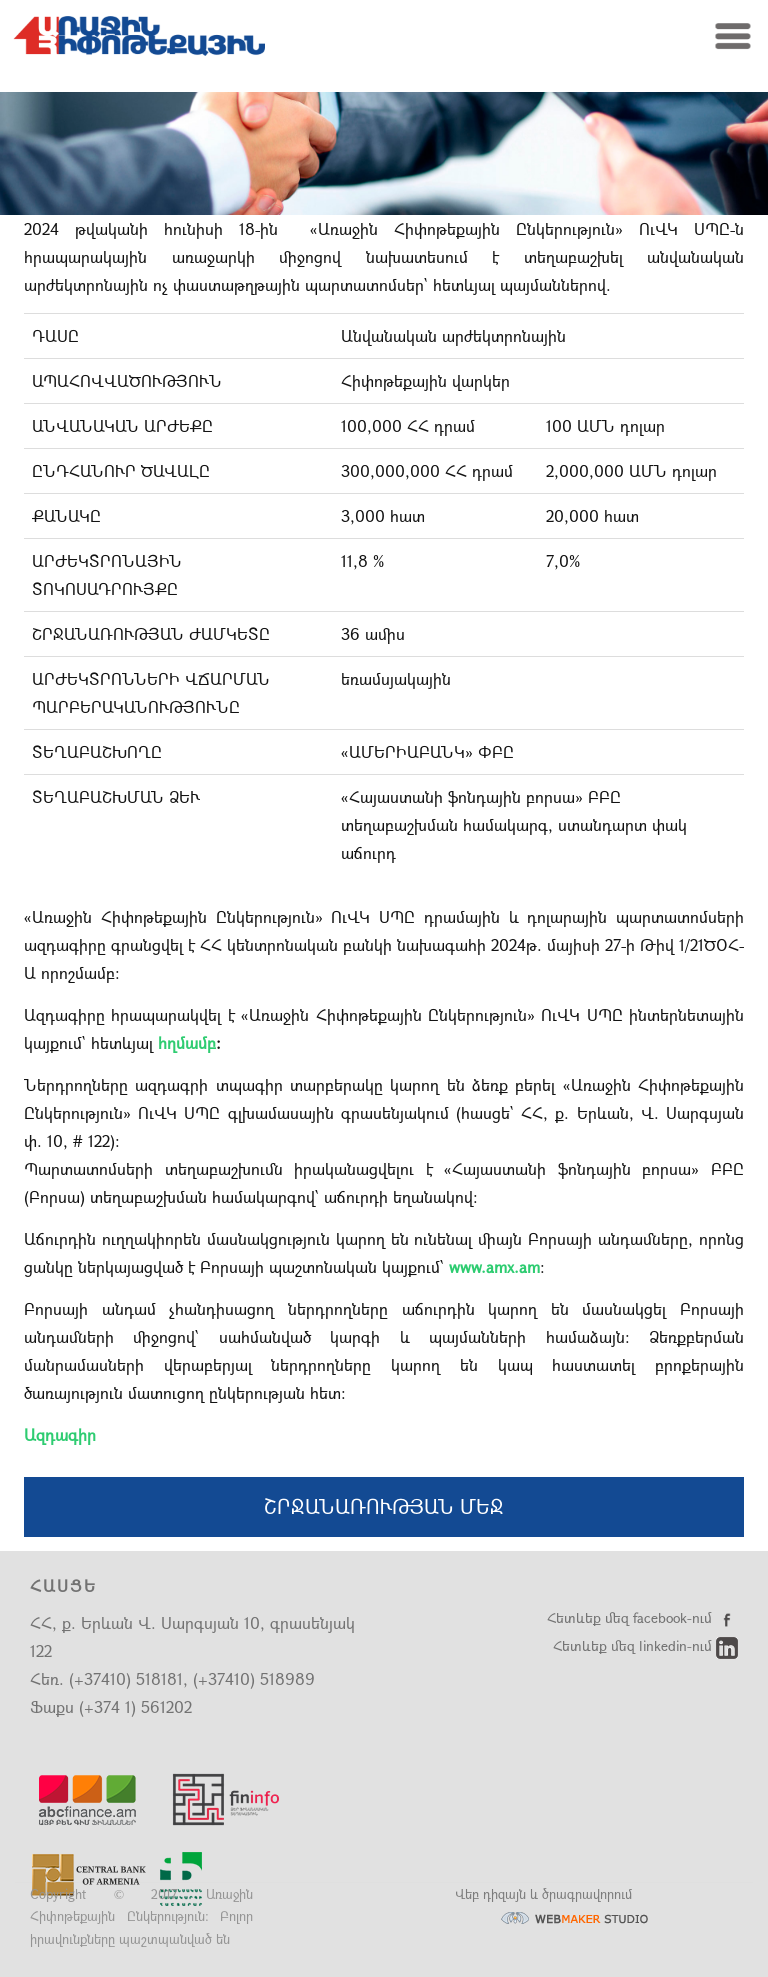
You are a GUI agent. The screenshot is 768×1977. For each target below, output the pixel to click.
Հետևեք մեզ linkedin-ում (645, 1645)
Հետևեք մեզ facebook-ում (642, 1617)
